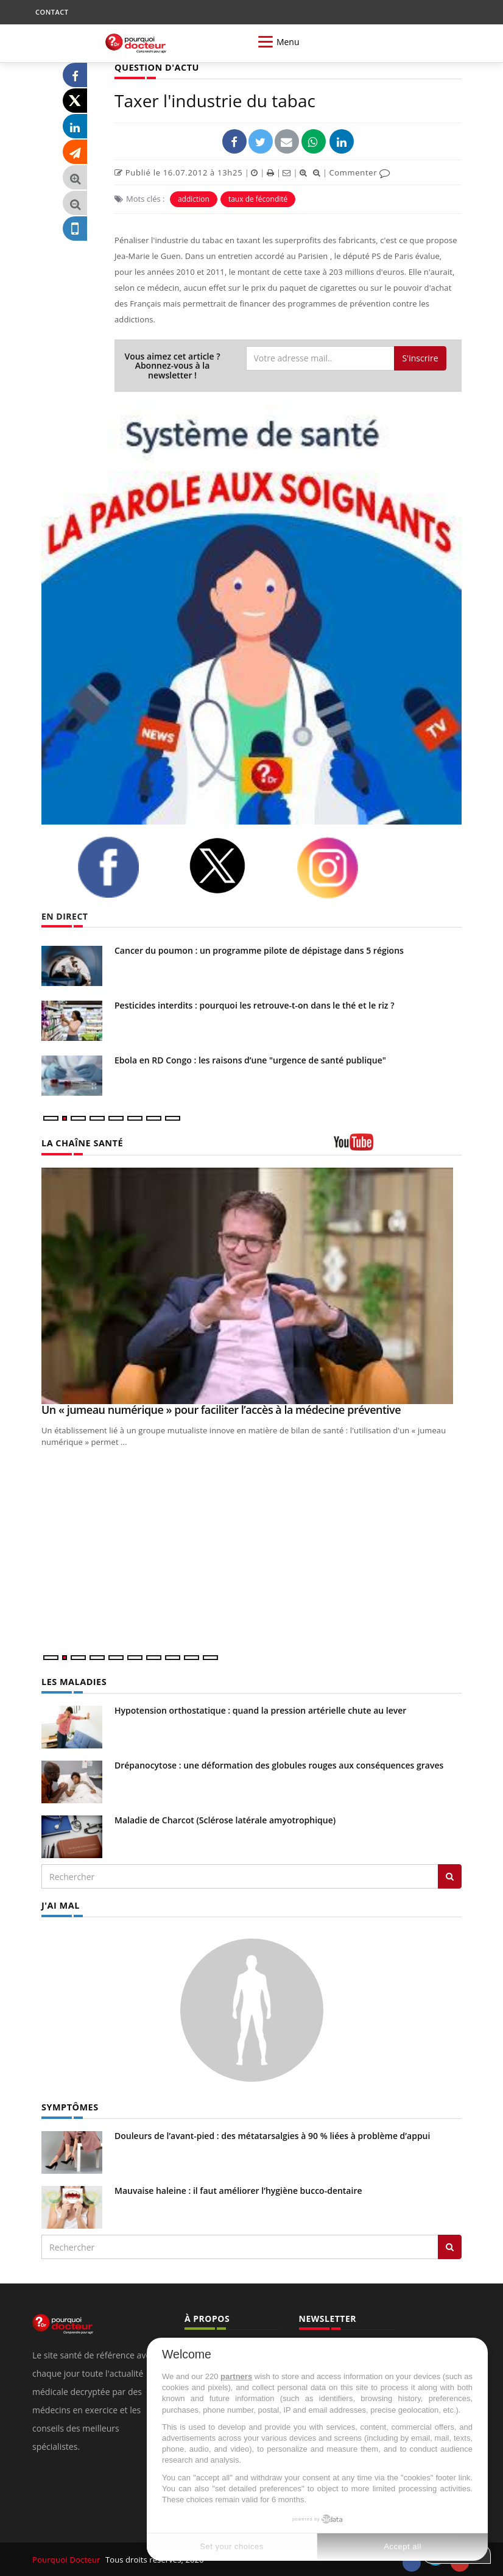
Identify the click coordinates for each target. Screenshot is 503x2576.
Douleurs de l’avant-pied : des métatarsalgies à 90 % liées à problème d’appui (272, 2134)
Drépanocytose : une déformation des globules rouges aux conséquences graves (278, 1764)
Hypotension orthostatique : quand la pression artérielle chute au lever (260, 1710)
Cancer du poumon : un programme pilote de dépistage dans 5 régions (259, 950)
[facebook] (123, 867)
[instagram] (343, 868)
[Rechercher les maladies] (450, 1876)
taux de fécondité (257, 199)
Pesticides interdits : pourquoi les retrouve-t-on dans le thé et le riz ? (254, 1005)
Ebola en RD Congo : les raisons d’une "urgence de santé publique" (250, 1060)
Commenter (359, 172)
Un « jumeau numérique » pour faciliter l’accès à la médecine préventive (221, 1409)
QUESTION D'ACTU (155, 67)
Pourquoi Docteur (66, 2558)
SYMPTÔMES (69, 2106)
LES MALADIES (73, 1681)
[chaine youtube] (398, 1146)
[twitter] (233, 866)
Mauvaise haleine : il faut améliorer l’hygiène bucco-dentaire (238, 2189)
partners (236, 2376)
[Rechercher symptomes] (450, 2246)
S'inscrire (420, 357)
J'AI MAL (60, 1905)
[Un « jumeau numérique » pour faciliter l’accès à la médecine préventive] (251, 1285)
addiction (193, 199)
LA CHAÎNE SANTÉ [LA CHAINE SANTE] (81, 1143)
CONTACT (51, 11)
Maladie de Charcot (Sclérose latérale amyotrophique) (225, 1819)
